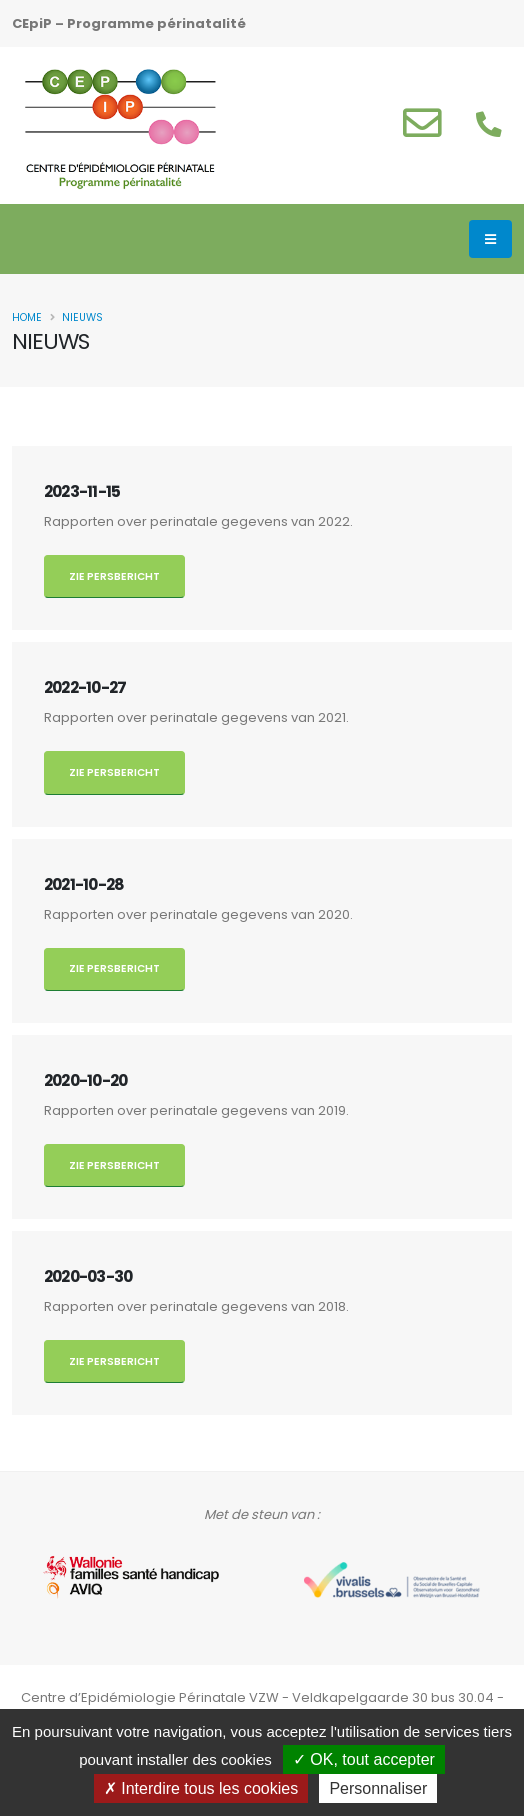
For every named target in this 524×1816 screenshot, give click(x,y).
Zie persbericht (114, 576)
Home (27, 317)
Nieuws (82, 317)
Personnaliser (378, 1788)
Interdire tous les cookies (201, 1788)
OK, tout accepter (364, 1759)
